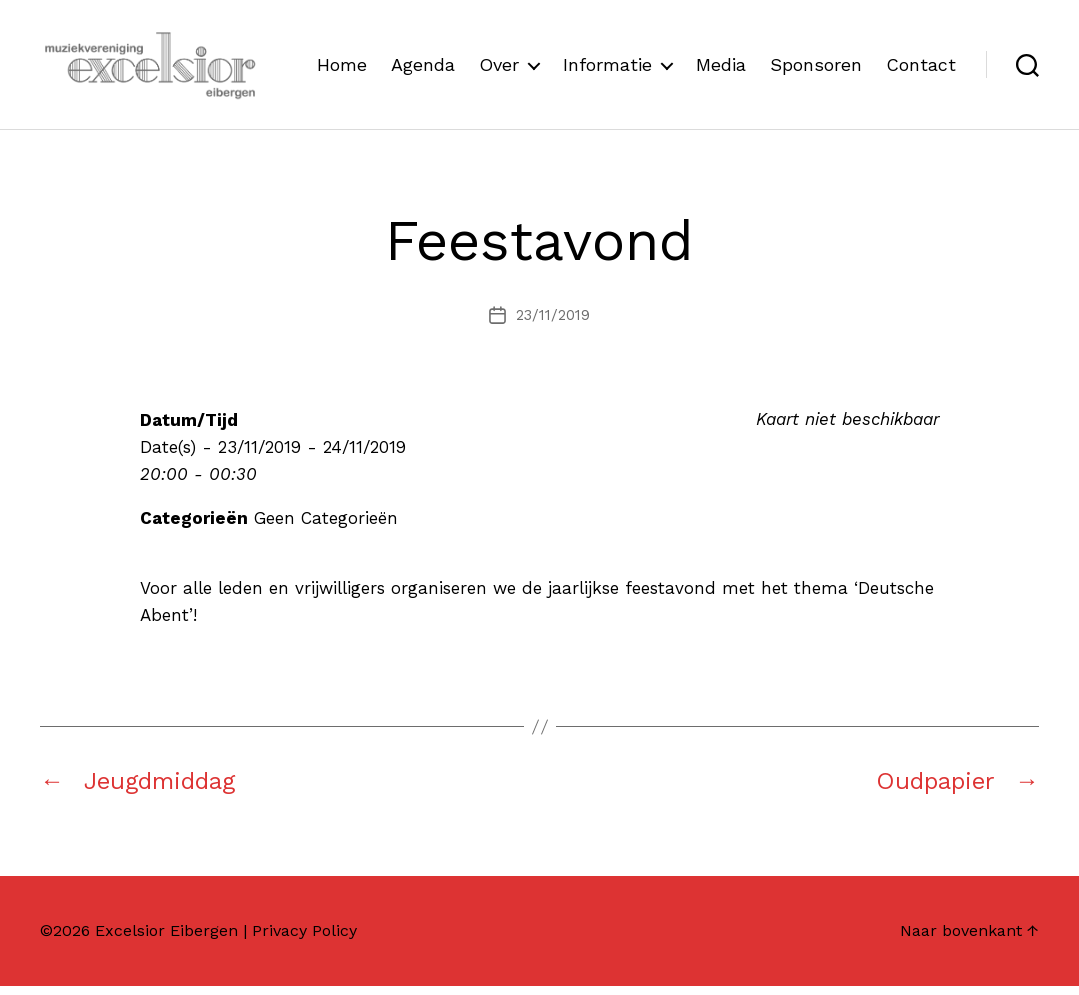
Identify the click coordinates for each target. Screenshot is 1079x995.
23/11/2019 (553, 324)
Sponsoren (910, 53)
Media (815, 53)
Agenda (517, 53)
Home (436, 53)
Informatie (701, 53)
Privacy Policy (304, 939)
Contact (921, 83)
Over (593, 53)
